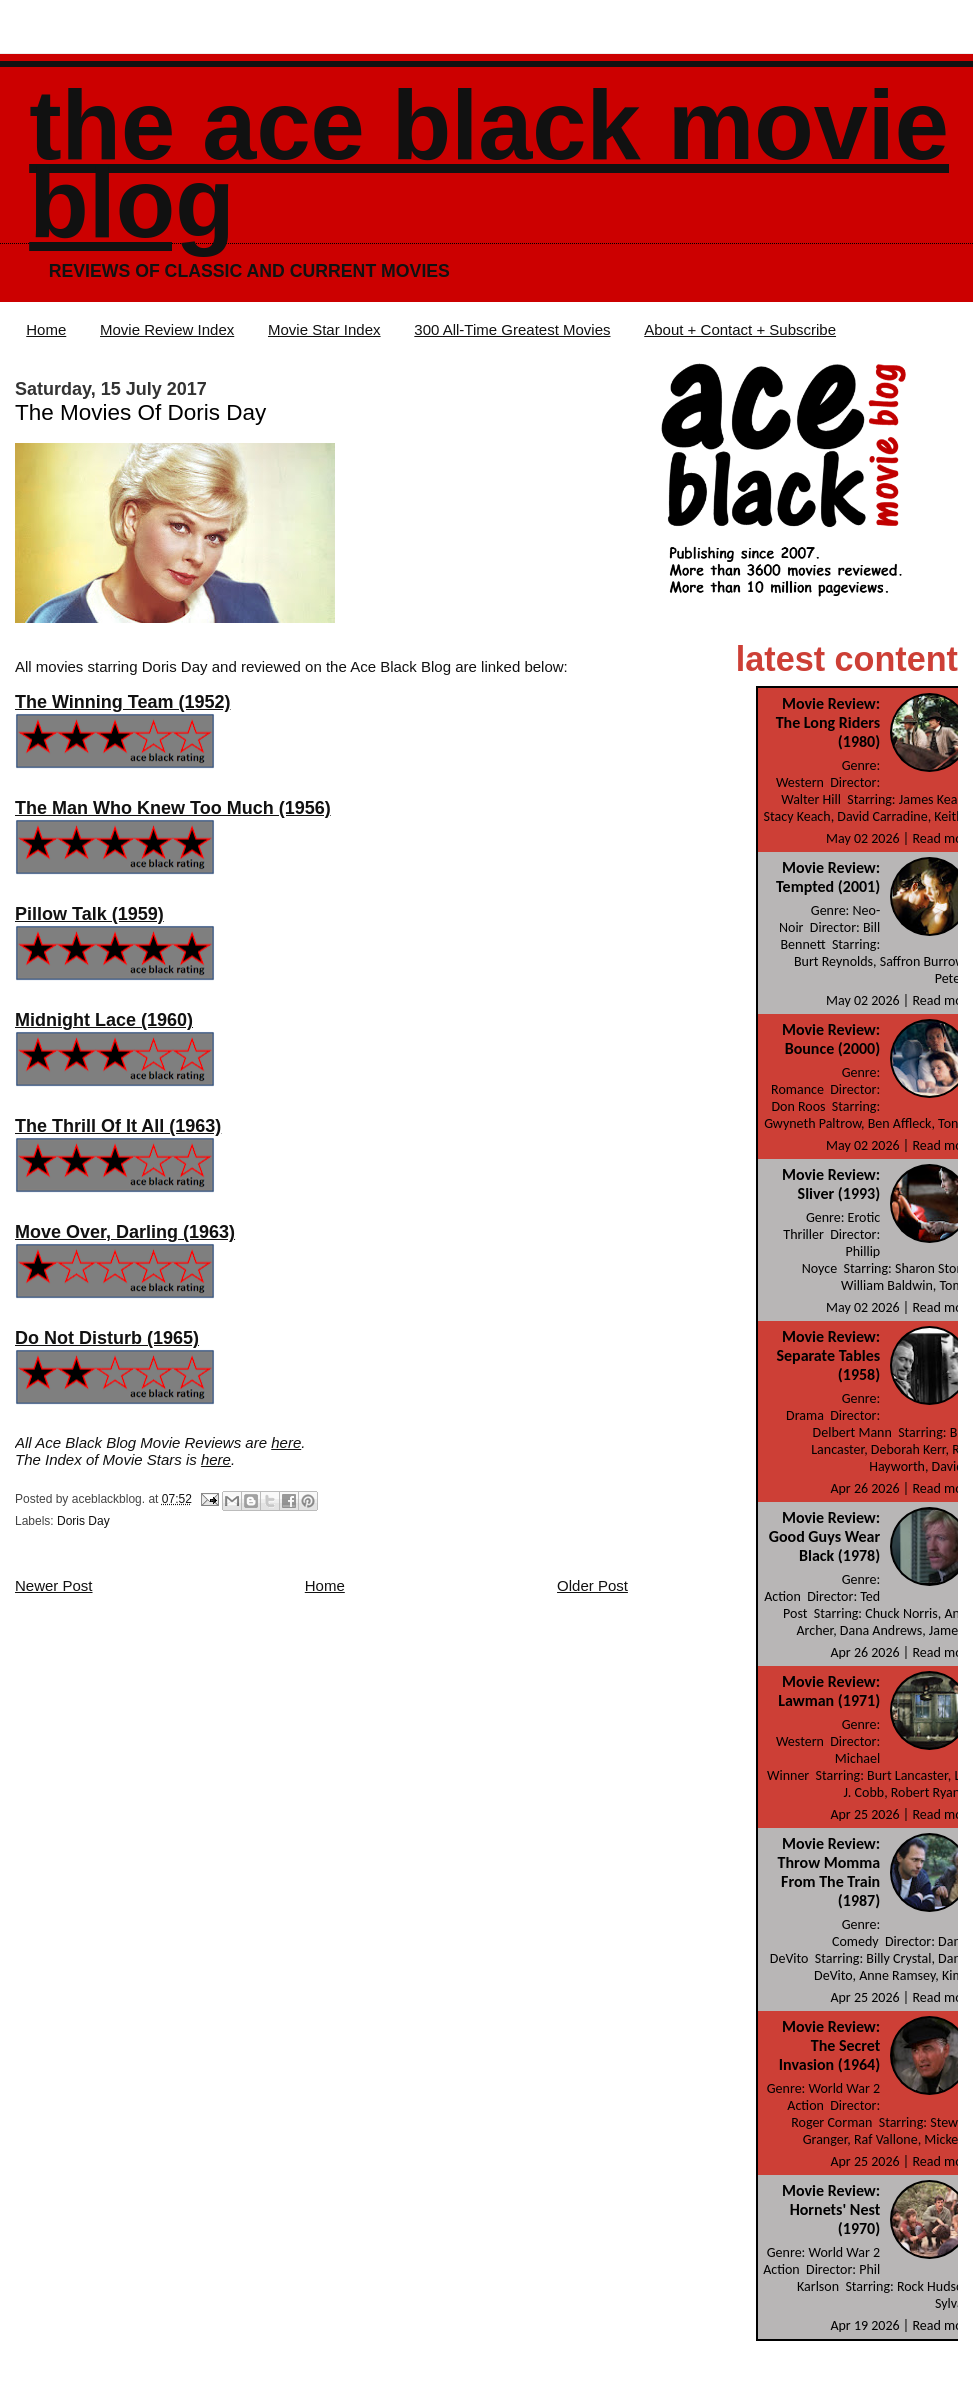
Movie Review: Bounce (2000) (831, 1039)
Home (46, 329)
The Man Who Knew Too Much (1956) (173, 808)
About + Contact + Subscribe (740, 329)
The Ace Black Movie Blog (489, 164)
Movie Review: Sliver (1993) (831, 1184)
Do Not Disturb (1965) (107, 1338)
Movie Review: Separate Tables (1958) (828, 1355)
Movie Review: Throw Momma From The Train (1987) (829, 1872)
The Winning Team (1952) (123, 702)
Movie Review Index (167, 329)
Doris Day (83, 1521)
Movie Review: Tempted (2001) (828, 877)
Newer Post (54, 1585)
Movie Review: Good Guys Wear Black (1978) (824, 1536)
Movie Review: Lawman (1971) (829, 1691)
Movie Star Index (324, 329)
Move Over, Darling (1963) (125, 1232)
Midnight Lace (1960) (104, 1020)
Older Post (592, 1585)
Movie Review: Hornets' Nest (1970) (831, 2209)
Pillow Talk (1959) (89, 914)
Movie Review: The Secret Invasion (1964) (829, 2045)
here (286, 1442)
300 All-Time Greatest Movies (512, 329)
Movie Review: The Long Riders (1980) (828, 722)
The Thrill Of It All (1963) (118, 1126)
